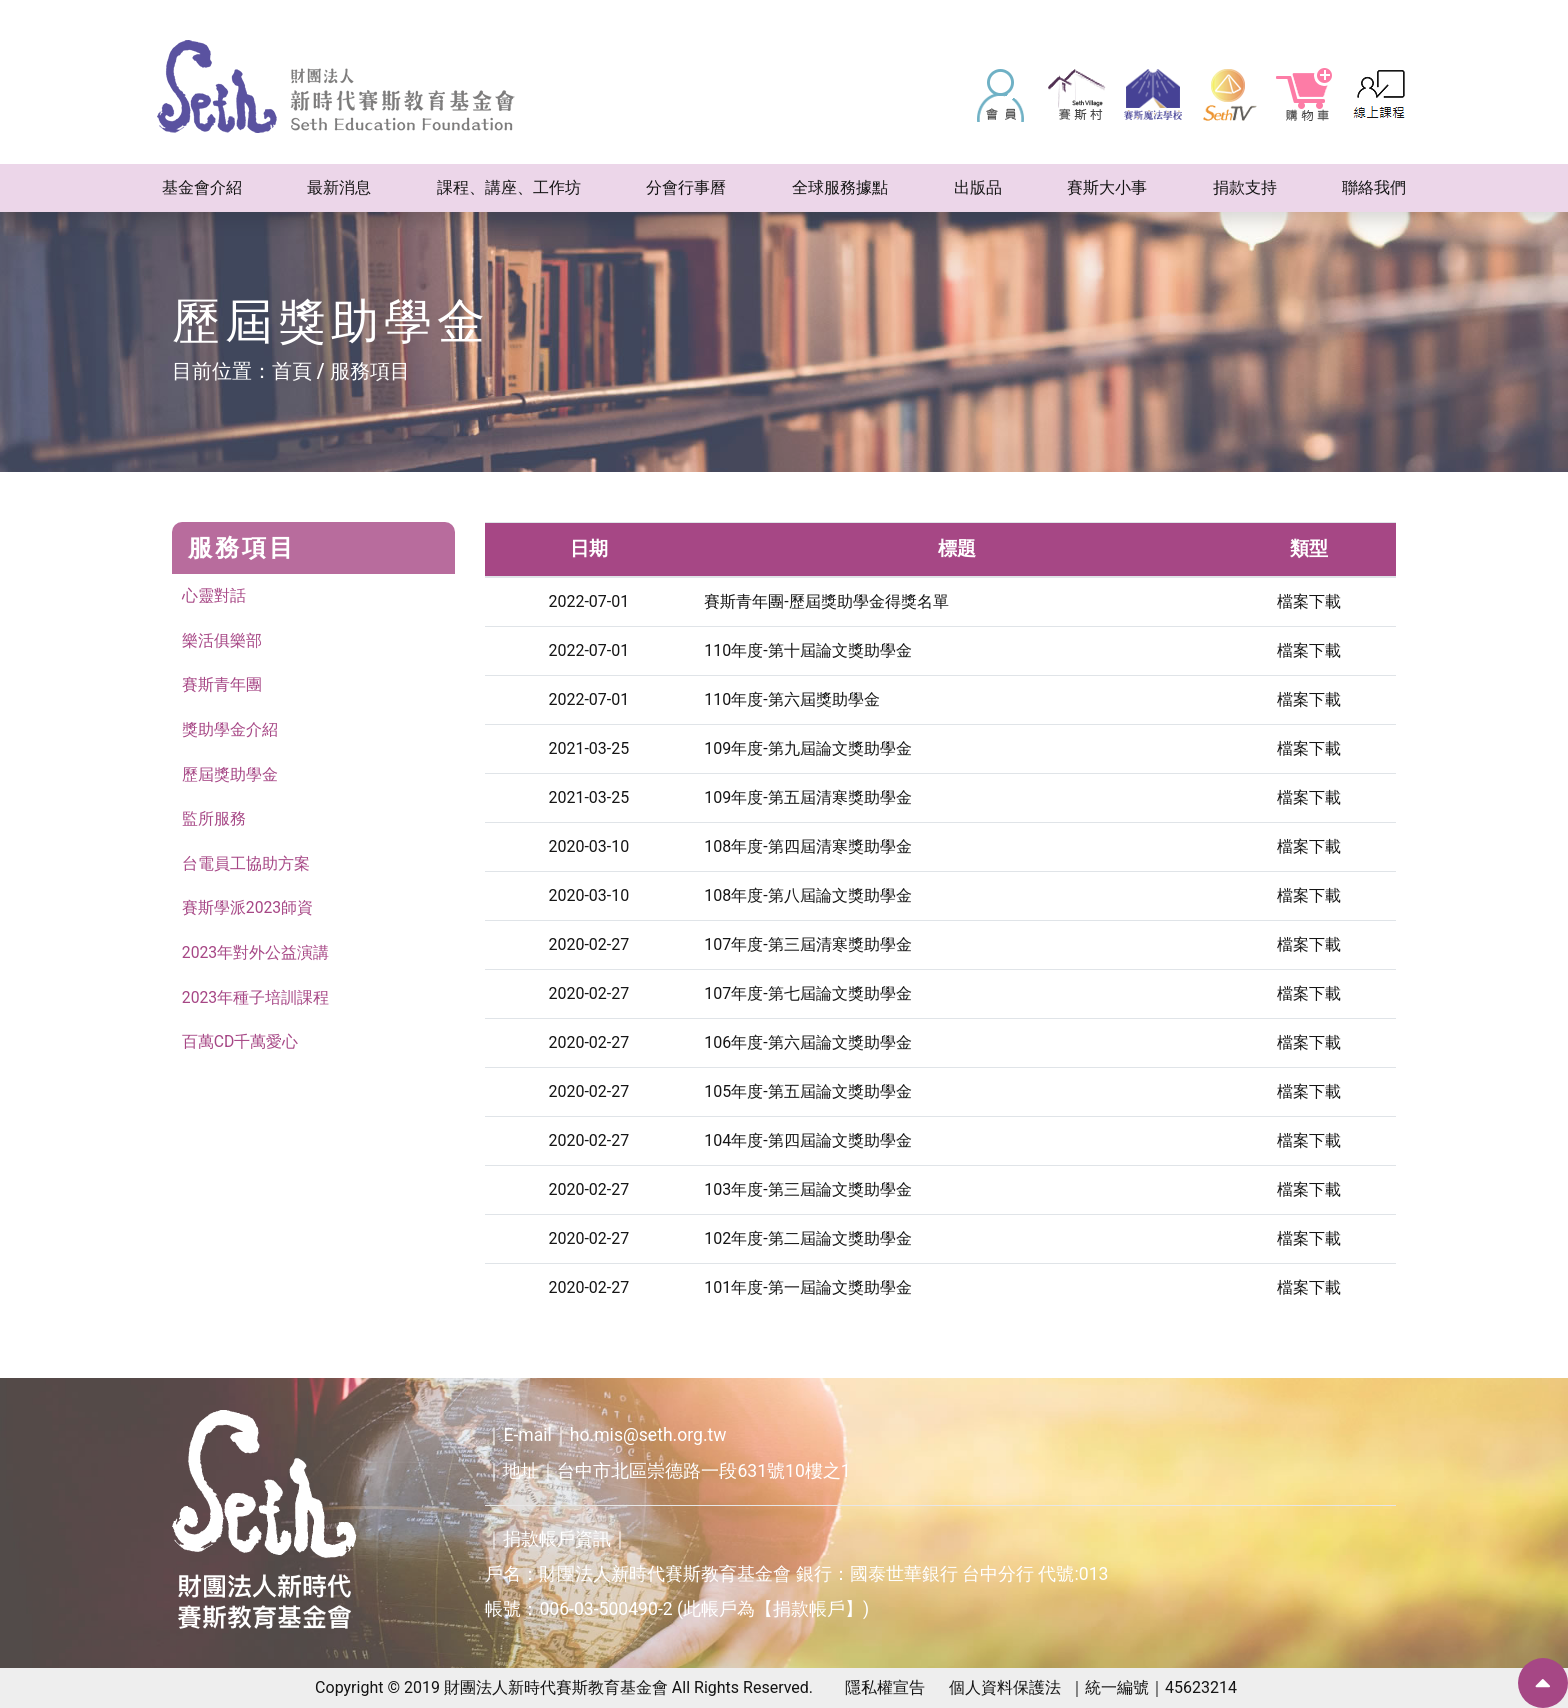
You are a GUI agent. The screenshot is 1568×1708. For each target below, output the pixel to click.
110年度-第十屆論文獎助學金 (807, 650)
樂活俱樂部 (222, 640)
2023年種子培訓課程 (256, 1000)
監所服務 (214, 820)
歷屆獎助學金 (230, 775)
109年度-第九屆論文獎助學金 (807, 748)
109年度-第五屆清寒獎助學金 (807, 797)
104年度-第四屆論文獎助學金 (807, 1140)
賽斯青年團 (222, 685)
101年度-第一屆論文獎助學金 (807, 1287)
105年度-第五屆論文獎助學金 (807, 1091)
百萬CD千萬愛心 (240, 1045)
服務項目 (370, 371)
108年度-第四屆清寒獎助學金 (807, 846)
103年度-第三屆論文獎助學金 (807, 1189)
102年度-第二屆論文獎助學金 (807, 1238)
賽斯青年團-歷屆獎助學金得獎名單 (826, 601)
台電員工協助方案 (246, 865)
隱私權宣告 (885, 1687)
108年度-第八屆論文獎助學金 (807, 895)
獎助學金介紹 (230, 730)
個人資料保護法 (1005, 1687)
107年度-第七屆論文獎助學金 (807, 993)
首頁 (292, 371)
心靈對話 (214, 595)
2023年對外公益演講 (256, 955)
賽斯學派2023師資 (248, 910)
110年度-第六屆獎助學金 (791, 699)
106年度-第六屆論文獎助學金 (807, 1042)
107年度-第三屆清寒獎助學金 (807, 944)
